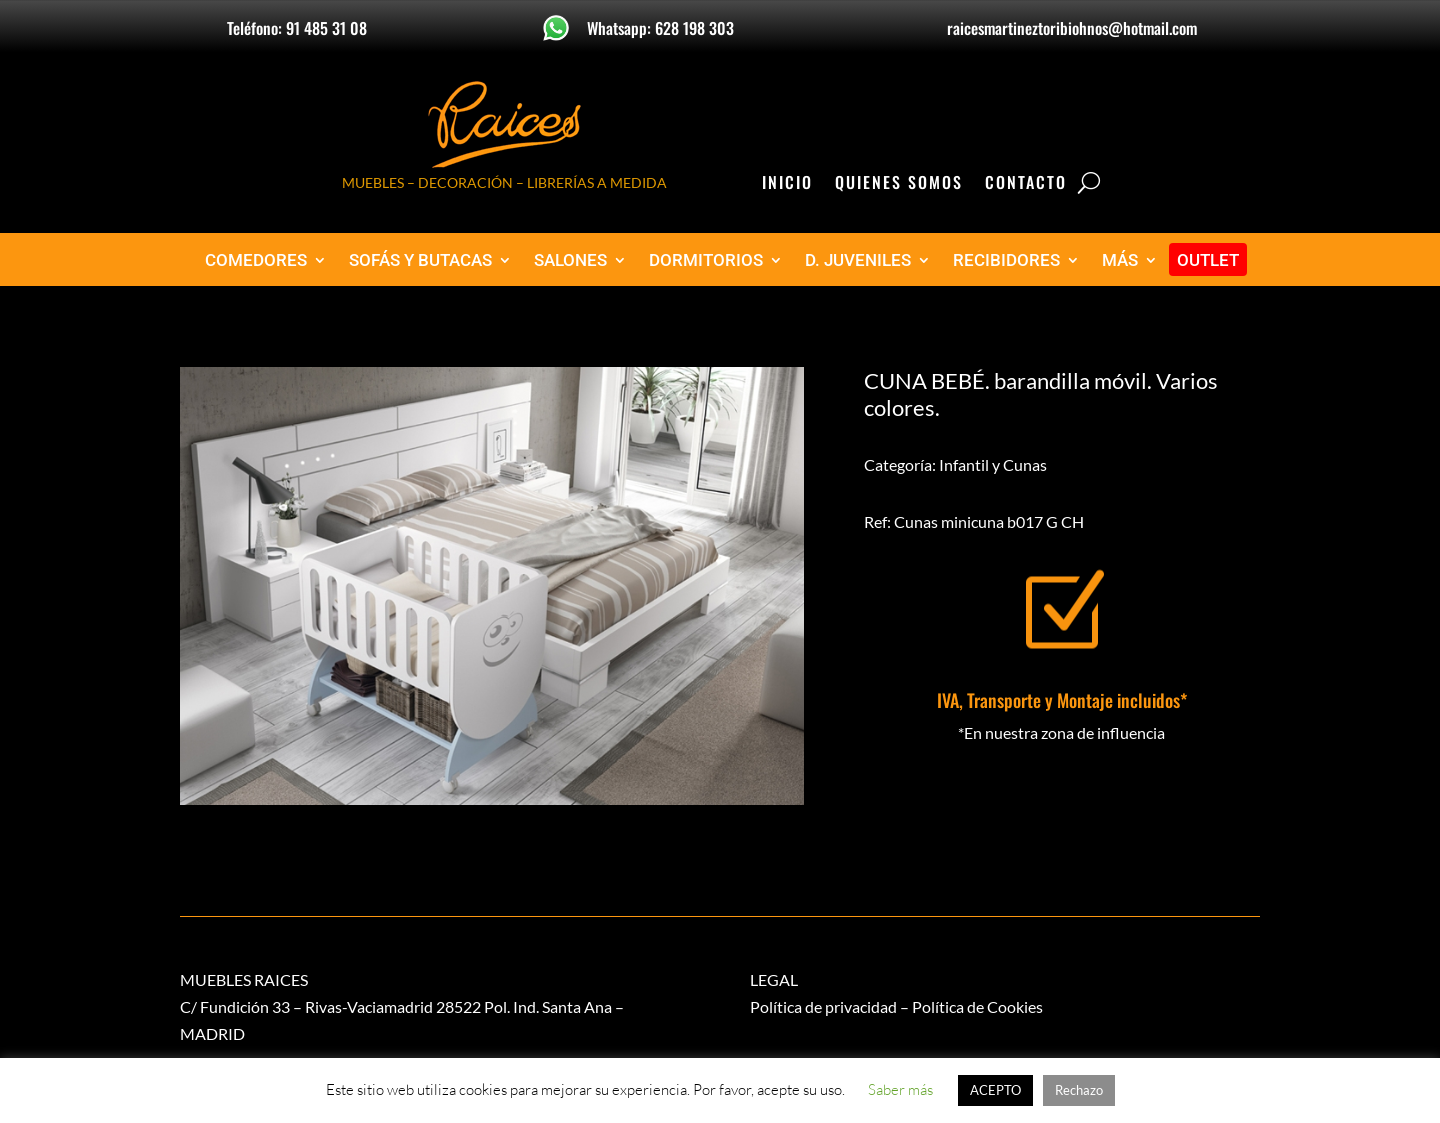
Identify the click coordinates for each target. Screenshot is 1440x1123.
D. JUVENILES (858, 260)
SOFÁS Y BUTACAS (420, 260)
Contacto (1026, 184)
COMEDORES (256, 260)
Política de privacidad (823, 1006)
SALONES (570, 260)
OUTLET (1208, 260)
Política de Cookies (977, 1006)
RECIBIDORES (1006, 260)
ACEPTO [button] (995, 1090)
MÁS (1120, 260)
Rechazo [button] (1079, 1090)
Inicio (787, 184)
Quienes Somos (899, 184)
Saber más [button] (900, 1089)
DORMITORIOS (706, 260)
